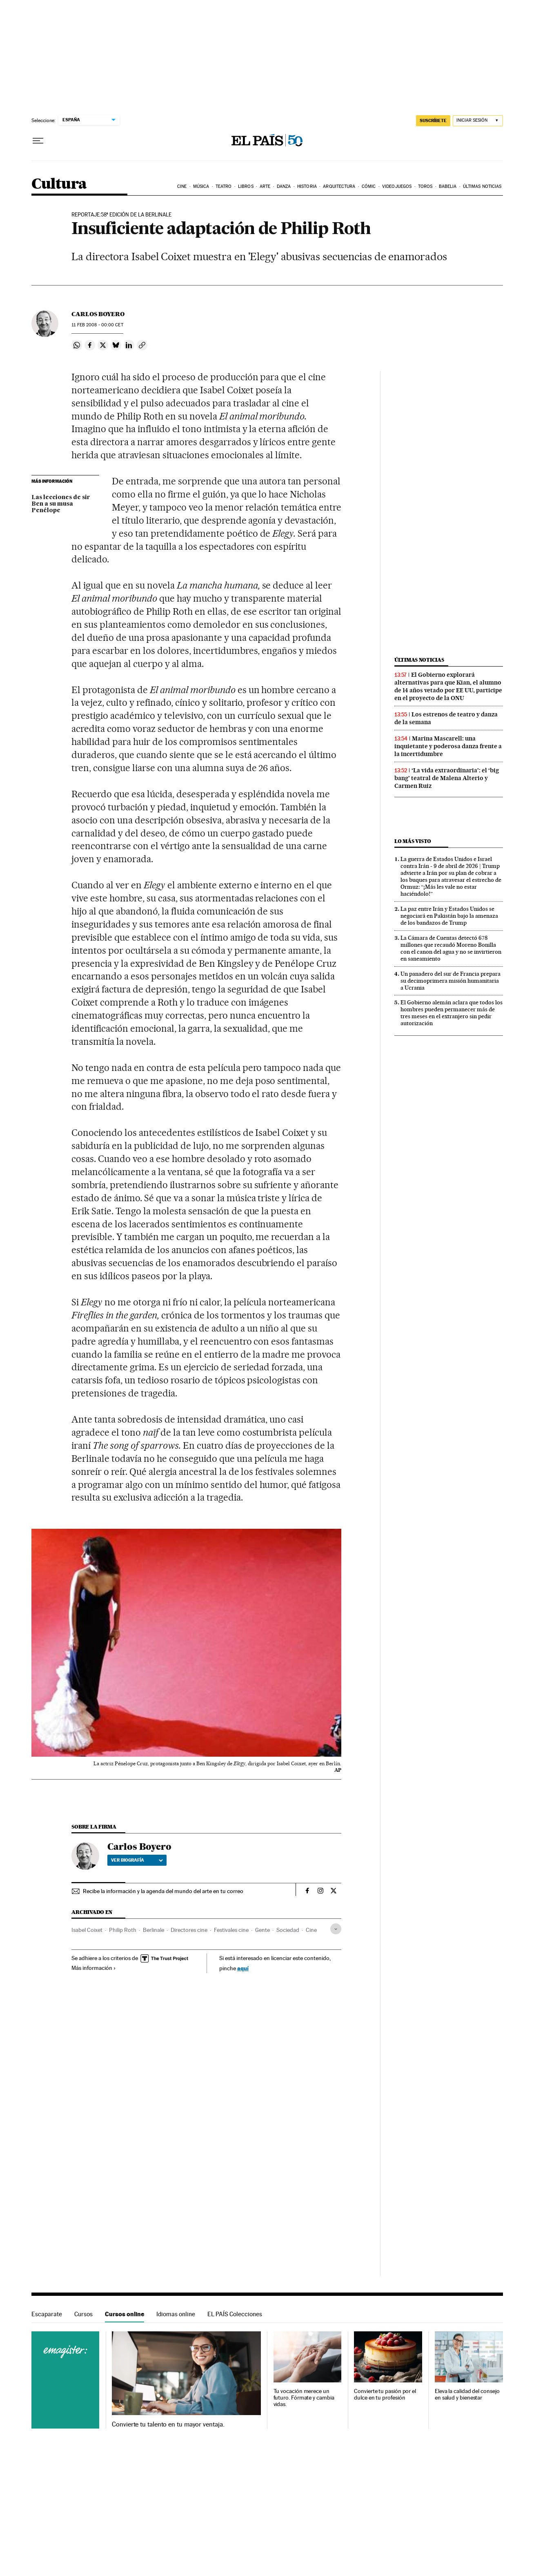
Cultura (59, 184)
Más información (93, 1968)
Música (201, 186)
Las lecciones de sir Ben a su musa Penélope (60, 504)
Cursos (83, 2314)
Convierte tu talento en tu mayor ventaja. (168, 2424)
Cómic (369, 186)
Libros (246, 186)
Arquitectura (339, 186)
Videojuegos (397, 186)
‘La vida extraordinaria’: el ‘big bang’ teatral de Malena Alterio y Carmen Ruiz (446, 778)
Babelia (448, 186)
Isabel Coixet (86, 1930)
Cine (182, 186)
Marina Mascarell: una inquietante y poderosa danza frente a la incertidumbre (448, 746)
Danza (284, 186)
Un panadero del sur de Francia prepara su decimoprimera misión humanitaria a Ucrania (450, 980)
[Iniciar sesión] (478, 120)
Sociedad (287, 1930)
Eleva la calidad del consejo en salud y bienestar (467, 2394)
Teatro (224, 186)
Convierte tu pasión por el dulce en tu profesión (385, 2394)
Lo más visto (412, 841)
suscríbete (433, 120)
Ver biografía (137, 1860)
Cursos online (124, 2314)
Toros (425, 186)
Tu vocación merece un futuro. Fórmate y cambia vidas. (304, 2397)
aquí (243, 1968)
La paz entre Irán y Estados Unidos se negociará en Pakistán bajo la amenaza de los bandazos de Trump (449, 916)
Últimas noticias (482, 186)
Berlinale (153, 1930)
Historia (307, 186)
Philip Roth (122, 1930)
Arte (265, 186)
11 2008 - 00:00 (97, 325)
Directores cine (189, 1930)
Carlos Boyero (98, 314)
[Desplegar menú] (37, 140)
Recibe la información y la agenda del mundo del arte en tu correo (163, 1891)
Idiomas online (175, 2314)
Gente (262, 1930)
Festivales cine (231, 1930)
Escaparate (46, 2314)
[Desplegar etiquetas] (335, 1928)
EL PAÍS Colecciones (234, 2314)
